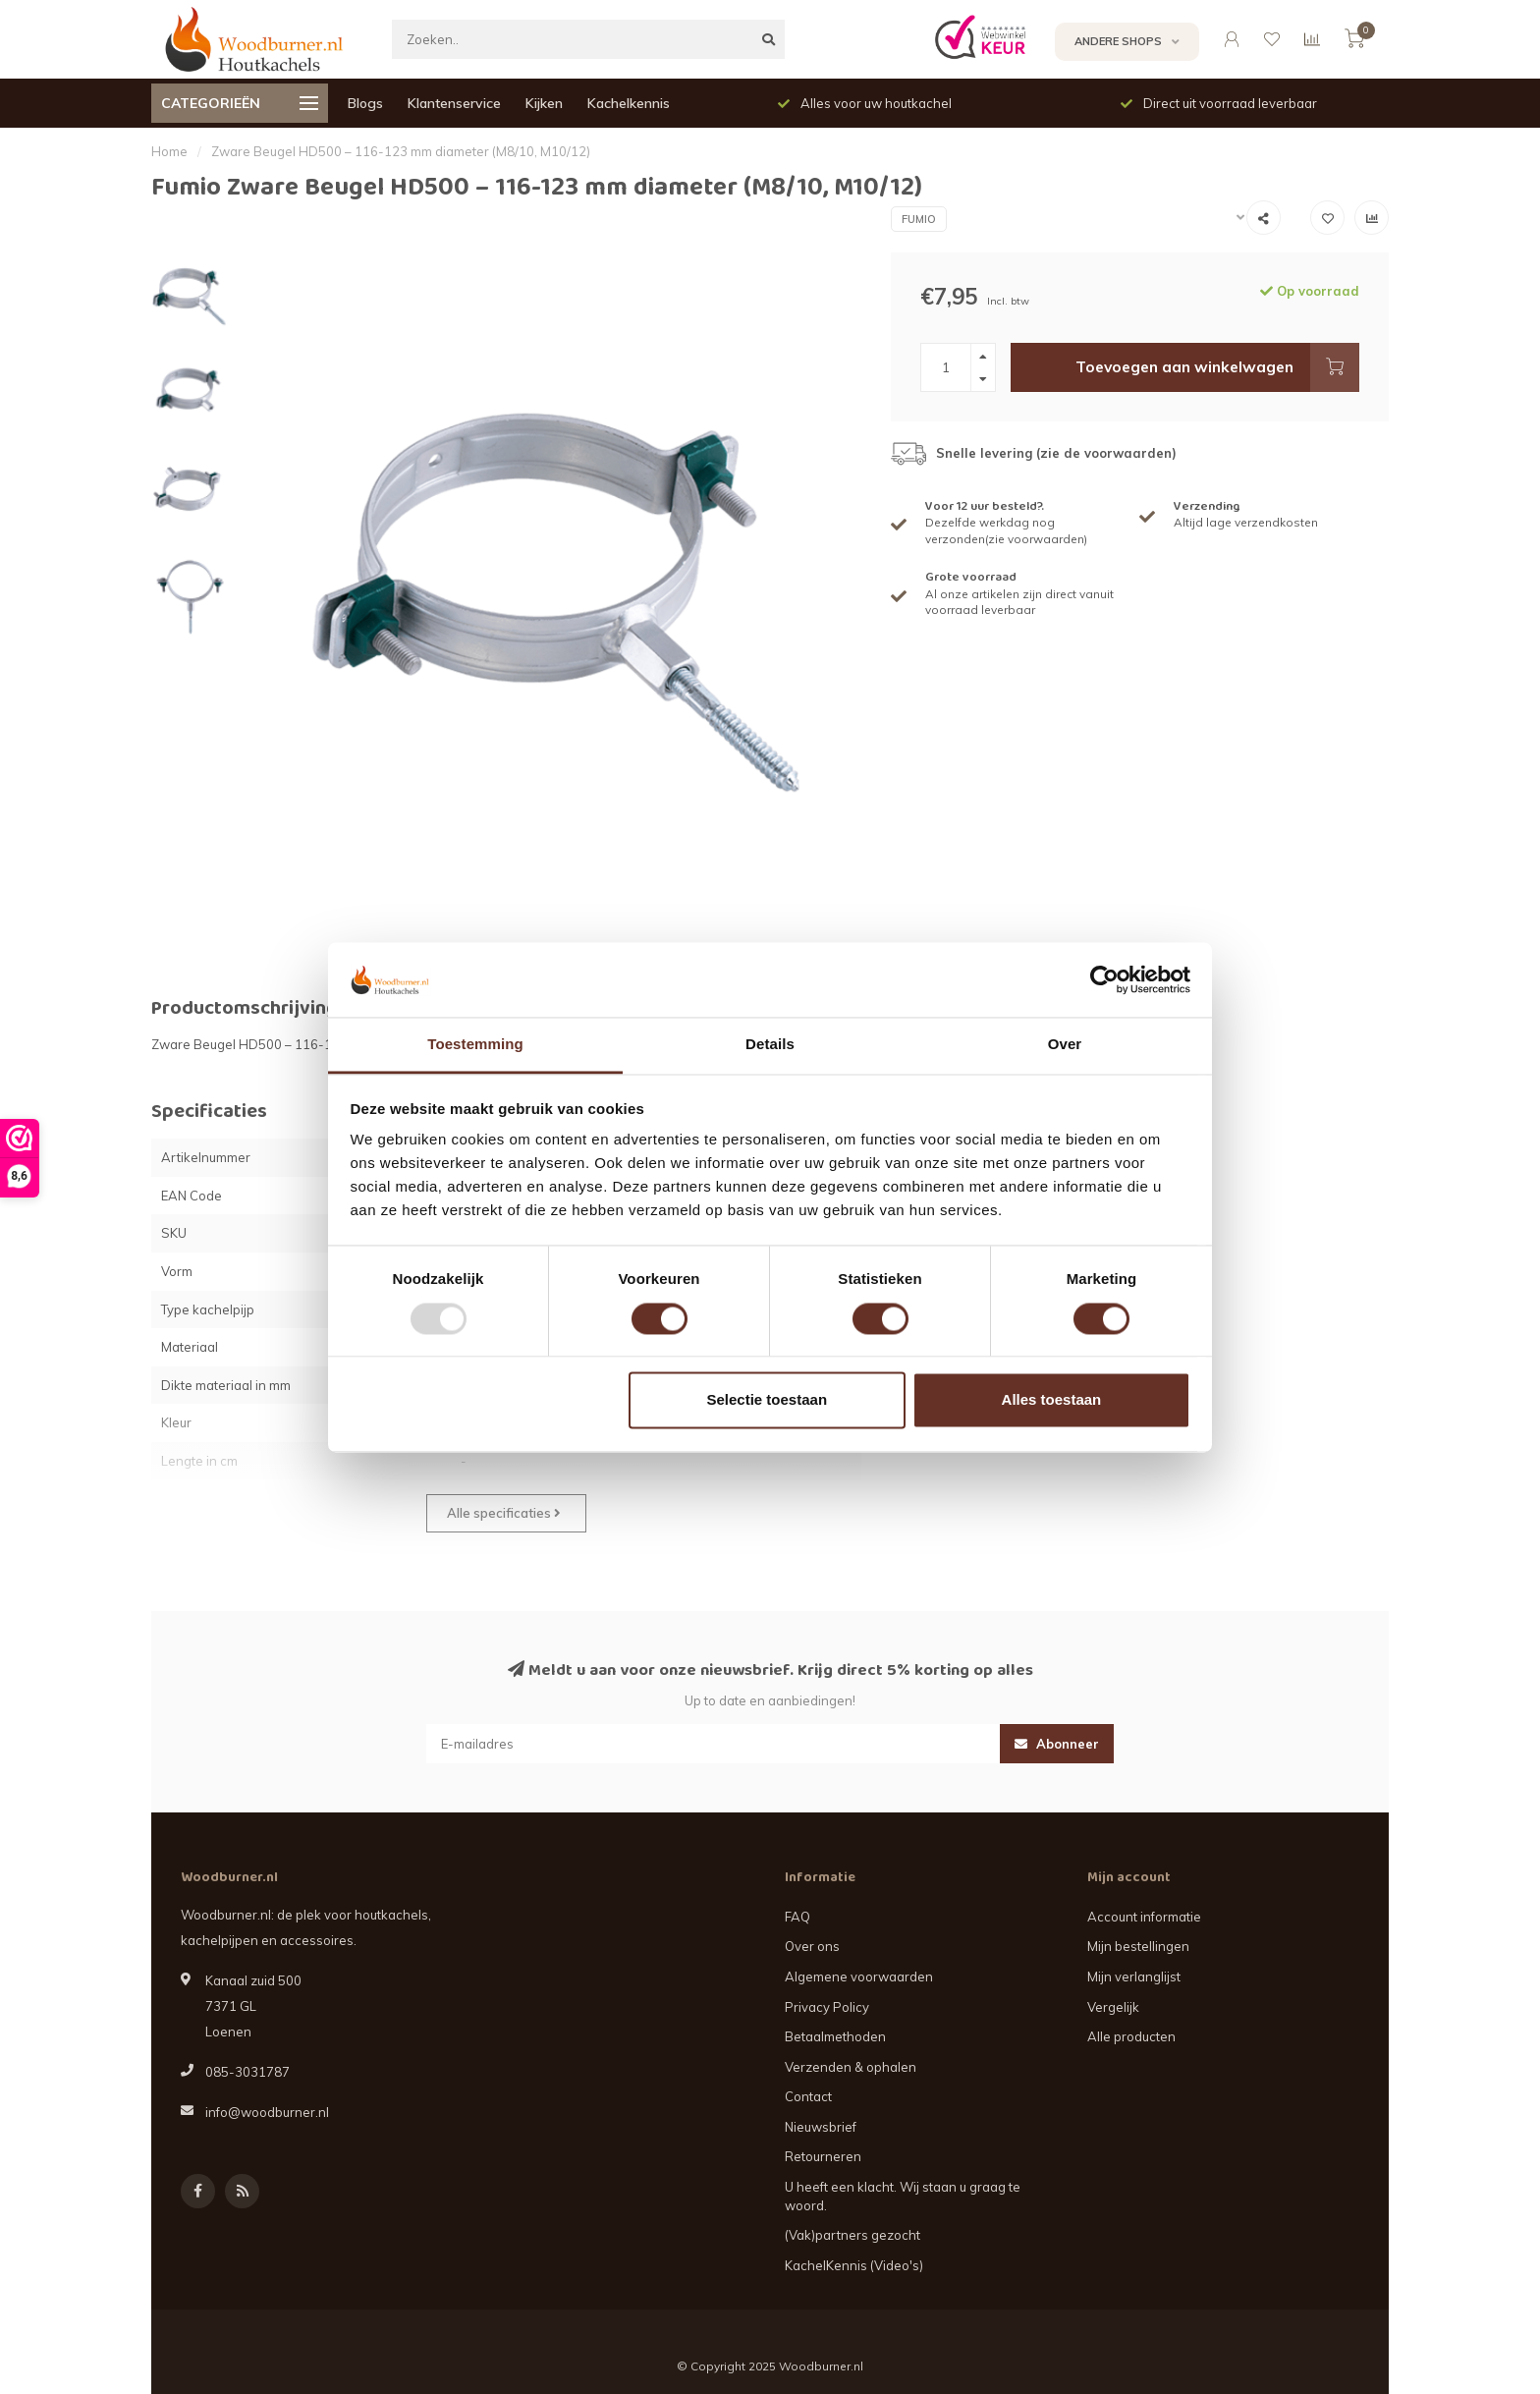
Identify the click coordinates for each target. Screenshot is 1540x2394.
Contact (808, 2096)
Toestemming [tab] (475, 1044)
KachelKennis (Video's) (854, 2265)
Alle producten (1131, 2036)
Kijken (544, 103)
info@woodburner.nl (267, 2112)
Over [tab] (1065, 1044)
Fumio (919, 219)
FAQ (797, 1916)
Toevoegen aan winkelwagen (1217, 367)
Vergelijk (1113, 2007)
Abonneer (1057, 1744)
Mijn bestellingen (1138, 1946)
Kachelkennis (628, 103)
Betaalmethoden (835, 2036)
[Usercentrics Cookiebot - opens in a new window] (1104, 979)
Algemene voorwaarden (859, 1976)
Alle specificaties (504, 1513)
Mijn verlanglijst (1134, 1976)
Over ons (812, 1946)
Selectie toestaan (767, 1400)
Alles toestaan (1052, 1400)
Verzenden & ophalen (850, 2067)
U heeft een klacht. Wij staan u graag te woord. (902, 2196)
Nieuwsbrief (820, 2127)
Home (169, 151)
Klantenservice (454, 103)
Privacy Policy (827, 2007)
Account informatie (1144, 1916)
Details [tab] (770, 1044)
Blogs (365, 103)
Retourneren (823, 2156)
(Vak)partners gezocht (852, 2235)
